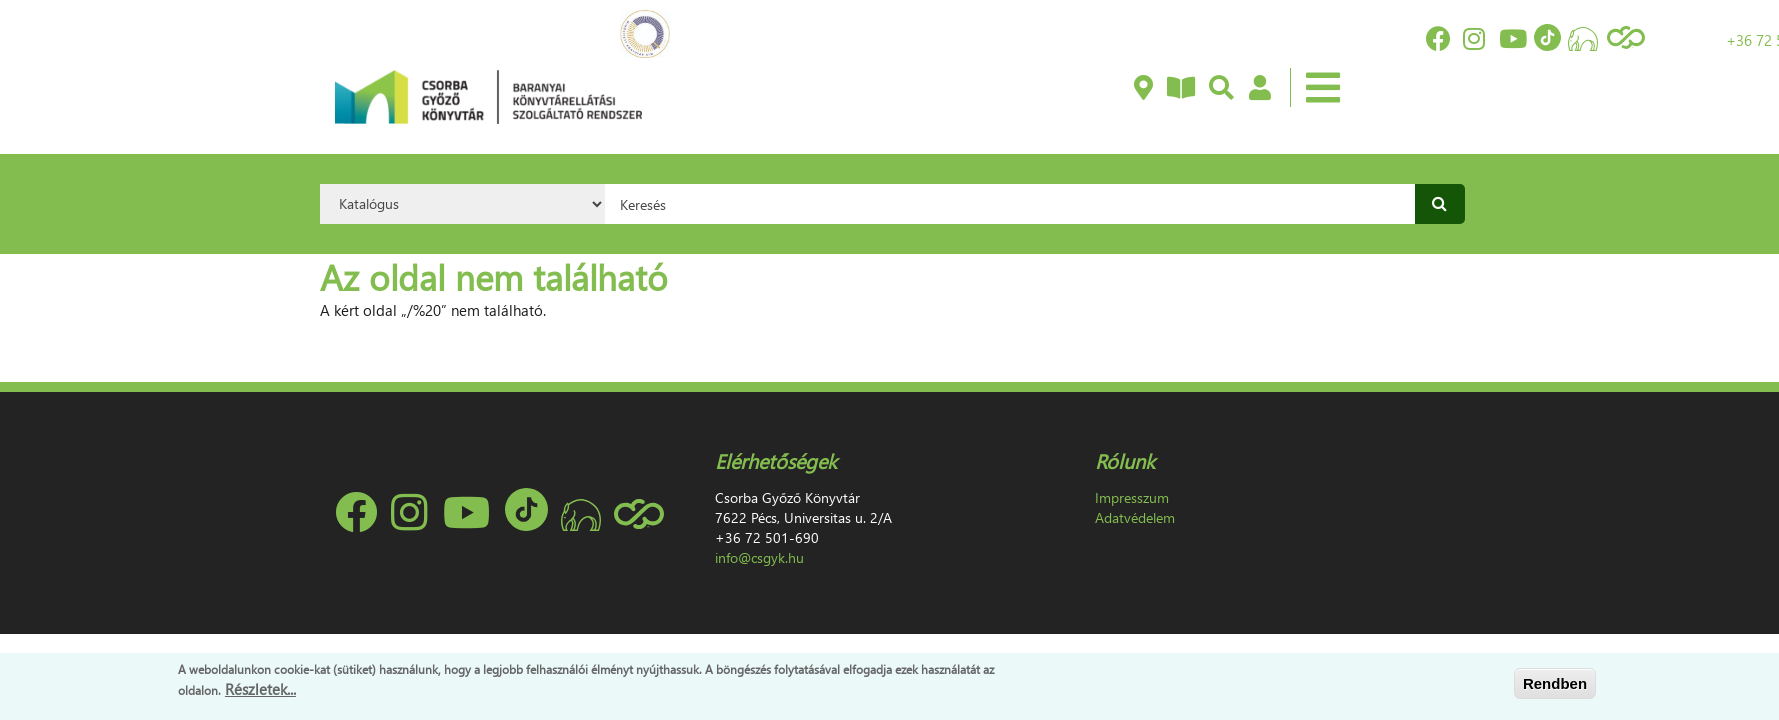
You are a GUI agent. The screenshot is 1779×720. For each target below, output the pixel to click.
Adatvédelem (1135, 517)
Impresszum (1132, 497)
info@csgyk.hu (759, 557)
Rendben (1555, 683)
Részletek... (260, 689)
